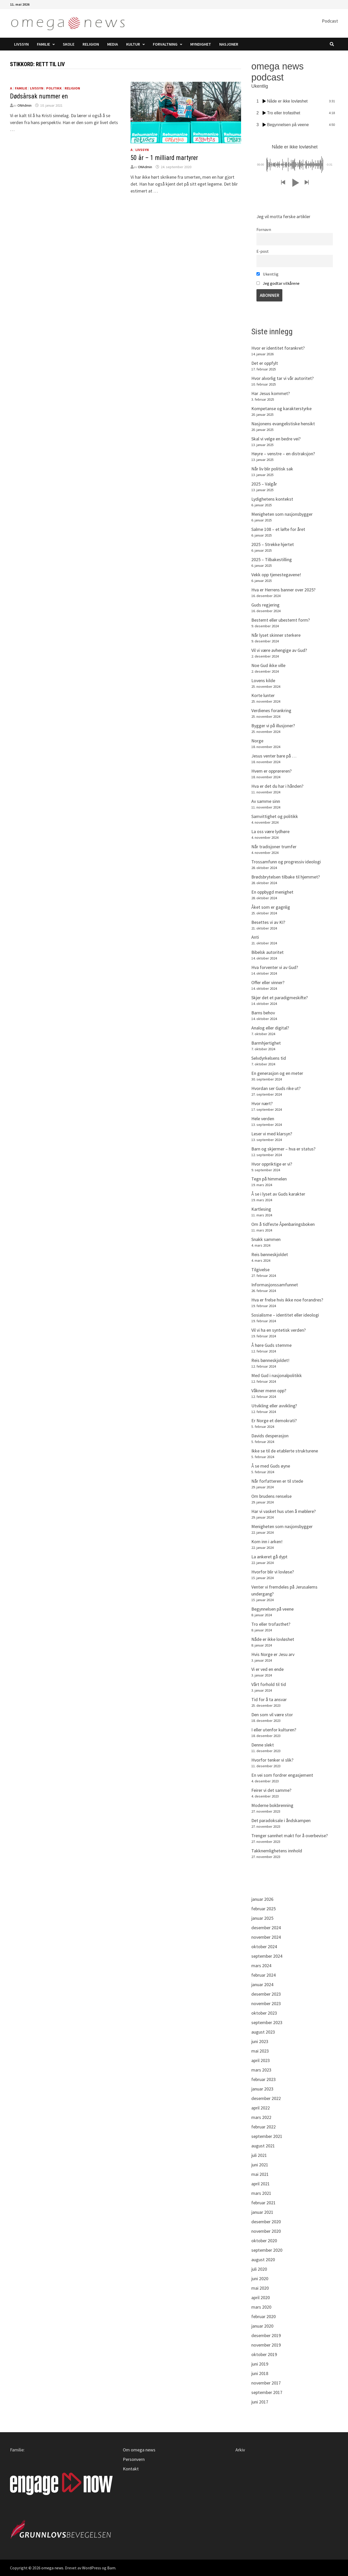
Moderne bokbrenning (272, 1805)
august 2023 (263, 2032)
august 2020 (263, 2259)
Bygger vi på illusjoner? (273, 726)
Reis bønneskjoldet (269, 1254)
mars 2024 (261, 1965)
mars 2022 (261, 2117)
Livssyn (21, 44)
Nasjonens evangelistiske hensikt (283, 424)
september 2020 (266, 2250)
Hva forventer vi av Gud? (274, 967)
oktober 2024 (264, 1946)
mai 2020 (260, 2288)
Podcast (330, 21)
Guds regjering (265, 605)
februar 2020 (263, 2316)
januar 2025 (262, 1918)
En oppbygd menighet (272, 892)
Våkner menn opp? (268, 1390)
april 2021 (260, 2184)
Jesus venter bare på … (273, 756)
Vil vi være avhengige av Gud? (279, 650)
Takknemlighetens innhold (276, 1851)
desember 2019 (266, 2335)
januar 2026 (262, 1899)
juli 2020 (259, 2269)
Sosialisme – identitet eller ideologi (285, 1315)
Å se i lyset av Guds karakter (278, 1194)
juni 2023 (259, 2041)
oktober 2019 (264, 2354)
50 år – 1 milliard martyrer (164, 157)
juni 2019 (259, 2364)
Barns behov (263, 1013)
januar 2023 (262, 2089)
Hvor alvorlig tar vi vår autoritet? (282, 378)
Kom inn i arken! (267, 1541)
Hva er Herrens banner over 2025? (283, 590)
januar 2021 (262, 2212)
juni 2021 (259, 2165)
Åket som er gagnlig (270, 907)
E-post (262, 251)
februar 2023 (263, 2079)
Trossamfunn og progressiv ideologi (286, 862)
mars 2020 (261, 2307)
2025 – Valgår (264, 484)
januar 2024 (262, 1984)
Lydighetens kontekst (272, 499)
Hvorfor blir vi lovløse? (272, 1572)
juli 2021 (259, 2155)
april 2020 (260, 2297)
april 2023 (260, 2060)
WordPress (91, 2567)
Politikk (54, 88)
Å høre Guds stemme (271, 1345)
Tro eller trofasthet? (270, 1624)
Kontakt (131, 2469)
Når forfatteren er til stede (277, 1481)
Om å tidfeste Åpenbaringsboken (283, 1224)
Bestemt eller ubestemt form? (280, 620)
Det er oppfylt (264, 363)
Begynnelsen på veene (272, 1609)
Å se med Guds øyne (270, 1466)
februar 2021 (263, 2203)
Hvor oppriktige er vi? (271, 1164)
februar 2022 (263, 2127)
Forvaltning (165, 44)
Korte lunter (263, 695)
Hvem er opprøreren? (271, 771)
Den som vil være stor (272, 1715)
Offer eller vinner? (267, 982)
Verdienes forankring (271, 710)
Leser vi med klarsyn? (271, 1134)
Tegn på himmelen (269, 1179)
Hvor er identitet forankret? (278, 348)
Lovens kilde (263, 680)
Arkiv (240, 2450)
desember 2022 (266, 2098)
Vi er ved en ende (267, 1669)
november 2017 (266, 2383)
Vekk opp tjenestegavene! (276, 575)
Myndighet (200, 44)
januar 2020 (262, 2326)
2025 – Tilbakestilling (271, 559)
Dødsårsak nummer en (39, 96)
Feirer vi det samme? (271, 1790)
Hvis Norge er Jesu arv (272, 1654)
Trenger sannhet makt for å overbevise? (289, 1835)
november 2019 (266, 2345)
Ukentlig (267, 274)
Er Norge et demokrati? (274, 1420)
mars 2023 (261, 2070)
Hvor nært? (262, 1103)
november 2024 (266, 1937)
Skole (68, 44)
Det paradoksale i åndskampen (281, 1820)
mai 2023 (260, 2051)
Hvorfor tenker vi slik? (272, 1760)
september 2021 (266, 2136)
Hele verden (262, 1119)
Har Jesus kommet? (270, 393)
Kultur (133, 44)
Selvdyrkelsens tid (268, 1058)
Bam (111, 2567)
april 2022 (260, 2108)
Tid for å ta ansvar (269, 1699)
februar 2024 (263, 1975)
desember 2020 (266, 2222)
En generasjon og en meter (277, 1073)
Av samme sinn (265, 801)
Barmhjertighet (266, 1043)
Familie (43, 44)
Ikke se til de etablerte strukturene (284, 1451)
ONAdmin (24, 105)
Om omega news (139, 2450)
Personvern (134, 2459)
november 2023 (266, 2003)
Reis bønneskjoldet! (270, 1360)
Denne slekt (262, 1745)
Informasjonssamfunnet (274, 1285)
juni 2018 (259, 2373)
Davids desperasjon (270, 1436)
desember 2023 (266, 1994)
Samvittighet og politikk (274, 816)
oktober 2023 (264, 2013)
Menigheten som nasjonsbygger (282, 514)
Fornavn (263, 229)
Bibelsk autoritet (267, 952)
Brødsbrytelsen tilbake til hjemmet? (285, 877)
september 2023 (266, 2022)
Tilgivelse (260, 1269)
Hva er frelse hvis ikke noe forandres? (287, 1300)
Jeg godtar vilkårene (281, 283)
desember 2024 (266, 1928)
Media (112, 44)
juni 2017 (259, 2402)
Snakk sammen (266, 1239)
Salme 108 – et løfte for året (278, 529)
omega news (52, 2567)
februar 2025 (263, 1909)
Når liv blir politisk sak (272, 469)
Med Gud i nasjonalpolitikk (276, 1375)
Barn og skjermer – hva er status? (283, 1149)
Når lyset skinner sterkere (276, 635)
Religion (91, 44)
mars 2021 (261, 2193)
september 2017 (266, 2392)
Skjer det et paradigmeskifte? (279, 998)
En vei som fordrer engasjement (282, 1775)
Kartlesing (261, 1209)
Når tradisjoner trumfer (273, 847)
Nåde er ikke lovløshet (272, 1639)
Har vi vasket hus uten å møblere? (283, 1511)
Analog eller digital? (270, 1028)
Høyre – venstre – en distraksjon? (283, 454)
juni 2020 (259, 2278)
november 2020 (266, 2231)
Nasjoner (228, 44)
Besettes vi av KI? (268, 922)
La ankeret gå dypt (269, 1557)
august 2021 (263, 2146)
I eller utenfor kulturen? (273, 1730)
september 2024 (266, 1956)
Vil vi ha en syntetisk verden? (278, 1330)
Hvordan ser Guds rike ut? (276, 1088)
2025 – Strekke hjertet (272, 544)
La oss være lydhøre (270, 831)
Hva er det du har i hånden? (277, 786)
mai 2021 (260, 2174)
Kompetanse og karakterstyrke (281, 408)
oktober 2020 (264, 2241)
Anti (255, 937)
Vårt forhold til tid (268, 1684)
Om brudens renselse (271, 1496)
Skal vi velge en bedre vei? (276, 439)
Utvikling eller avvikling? (274, 1406)
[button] (283, 182)
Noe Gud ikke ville (268, 665)
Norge (257, 741)
